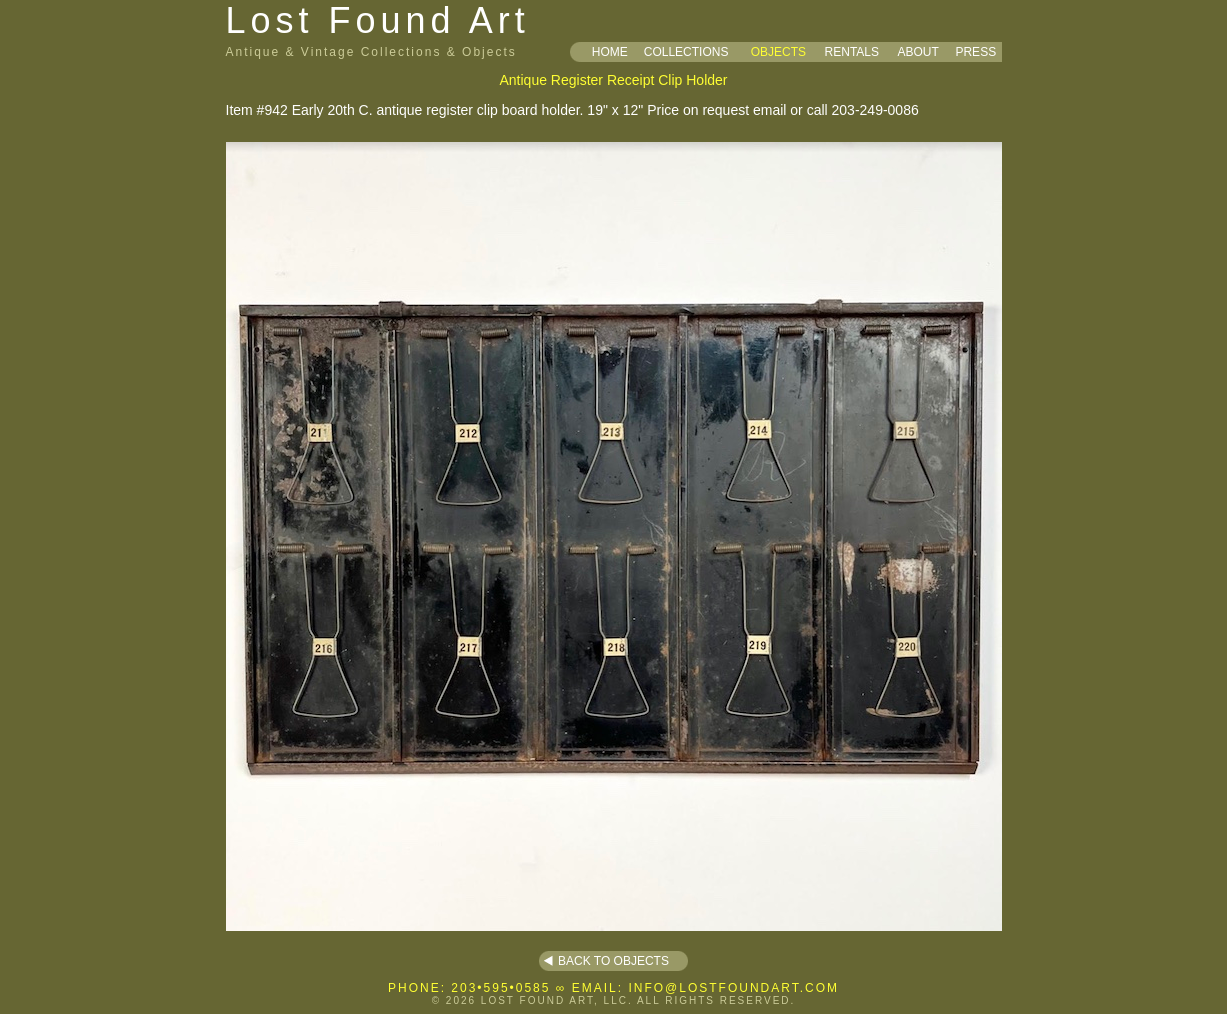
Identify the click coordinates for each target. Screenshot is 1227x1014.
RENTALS (852, 52)
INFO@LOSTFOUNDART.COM (733, 988)
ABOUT (917, 52)
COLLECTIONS (686, 52)
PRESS (975, 52)
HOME (610, 52)
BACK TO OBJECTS (613, 961)
